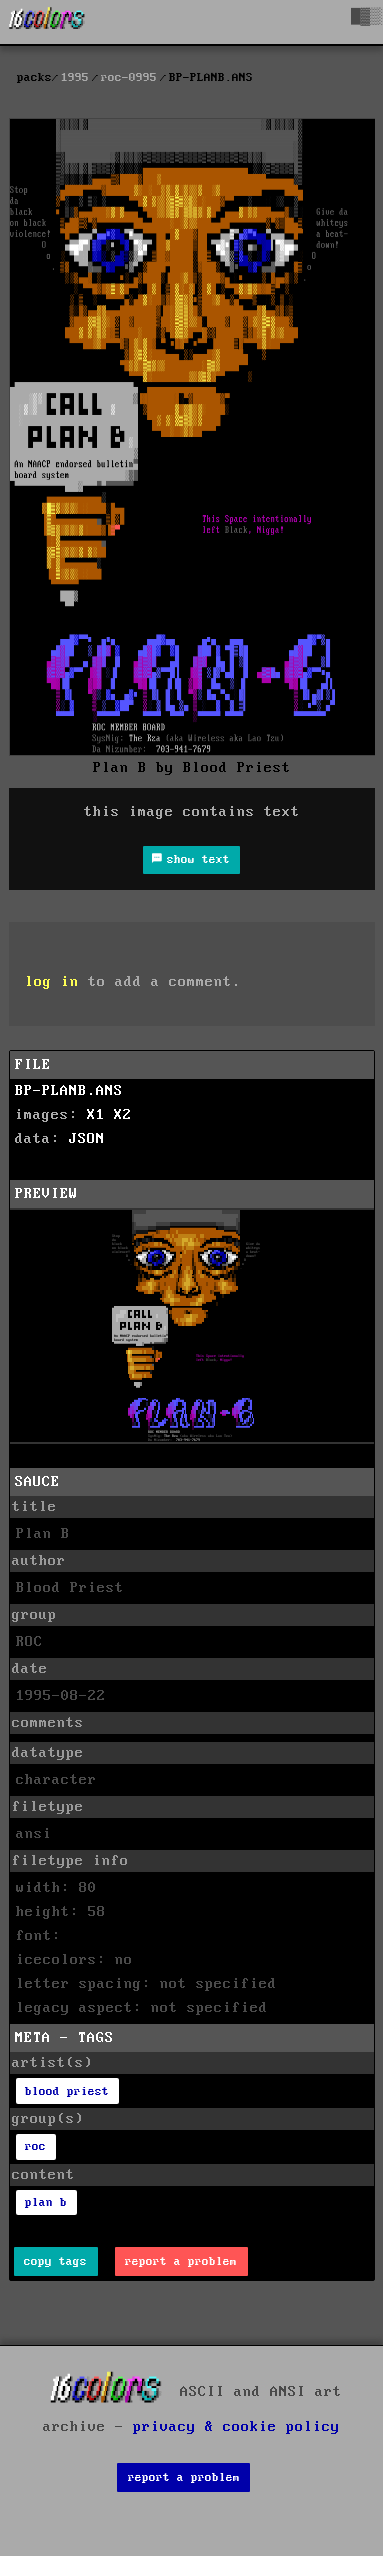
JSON (87, 1139)
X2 (123, 1115)
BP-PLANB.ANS (69, 1091)
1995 (75, 77)
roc (35, 2146)
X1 (96, 1115)
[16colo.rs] (47, 22)
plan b (46, 2202)
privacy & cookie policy (236, 2427)
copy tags (55, 2261)
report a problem (181, 2261)
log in (52, 982)
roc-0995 (129, 77)
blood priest (67, 2091)
